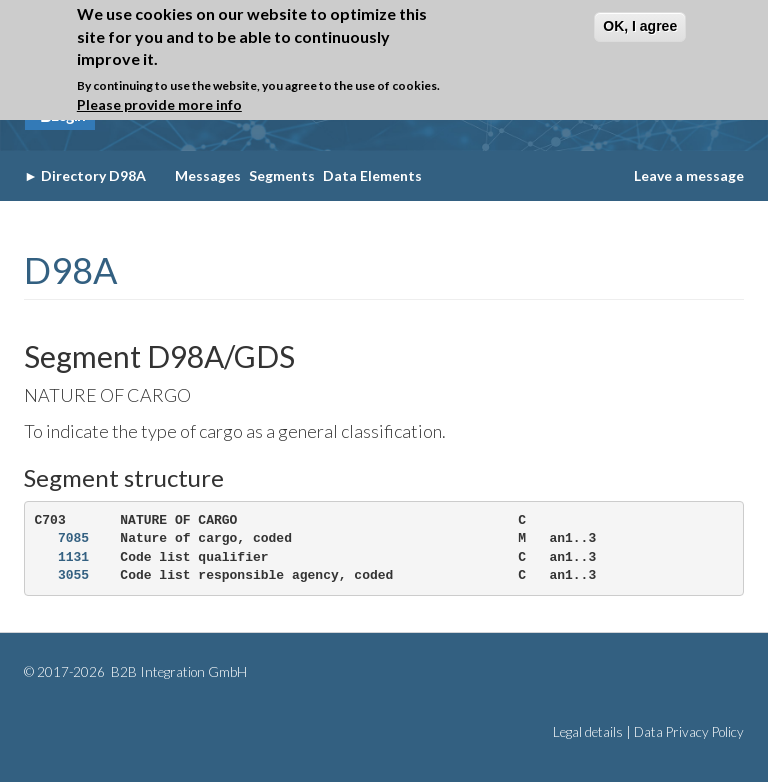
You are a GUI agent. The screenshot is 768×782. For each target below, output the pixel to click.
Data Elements (372, 175)
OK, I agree (640, 21)
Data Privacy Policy (689, 732)
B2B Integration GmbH (177, 672)
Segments (282, 175)
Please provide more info (159, 99)
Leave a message (689, 175)
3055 (73, 575)
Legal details (588, 732)
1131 (73, 557)
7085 (73, 538)
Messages (208, 175)
